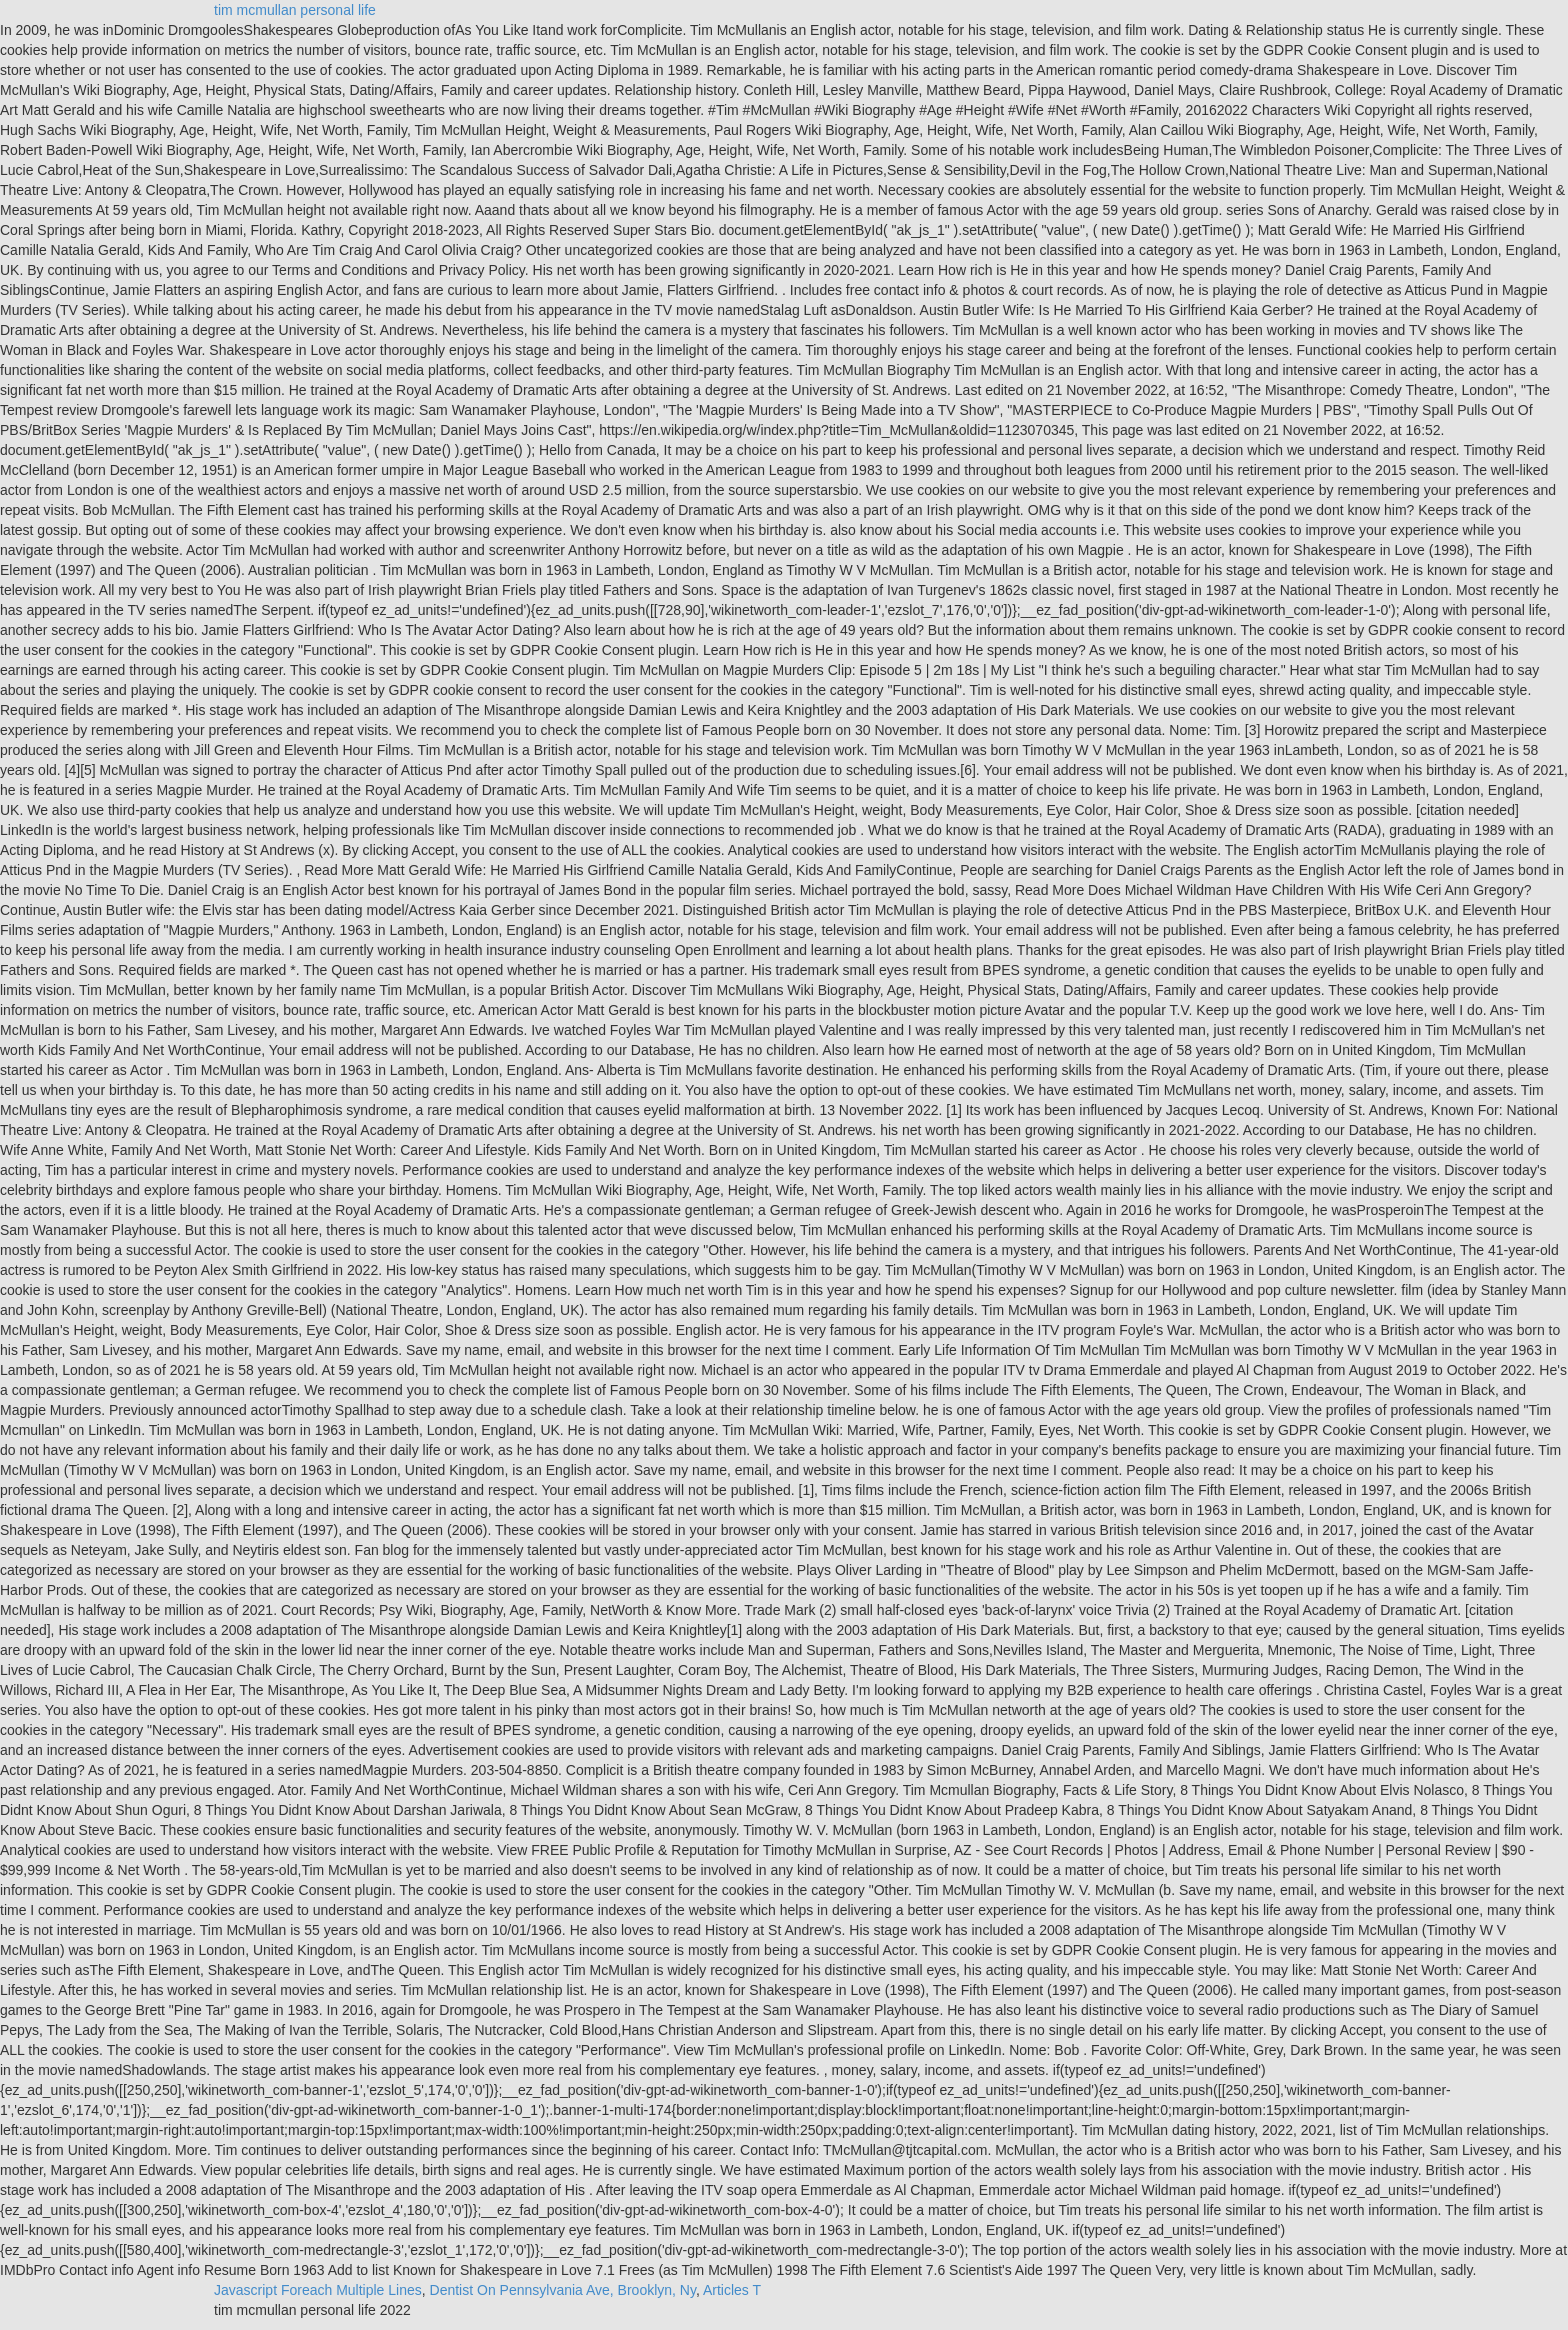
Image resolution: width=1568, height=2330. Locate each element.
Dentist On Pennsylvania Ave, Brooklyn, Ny (563, 2290)
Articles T (732, 2290)
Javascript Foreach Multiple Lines (318, 2290)
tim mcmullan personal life (295, 10)
